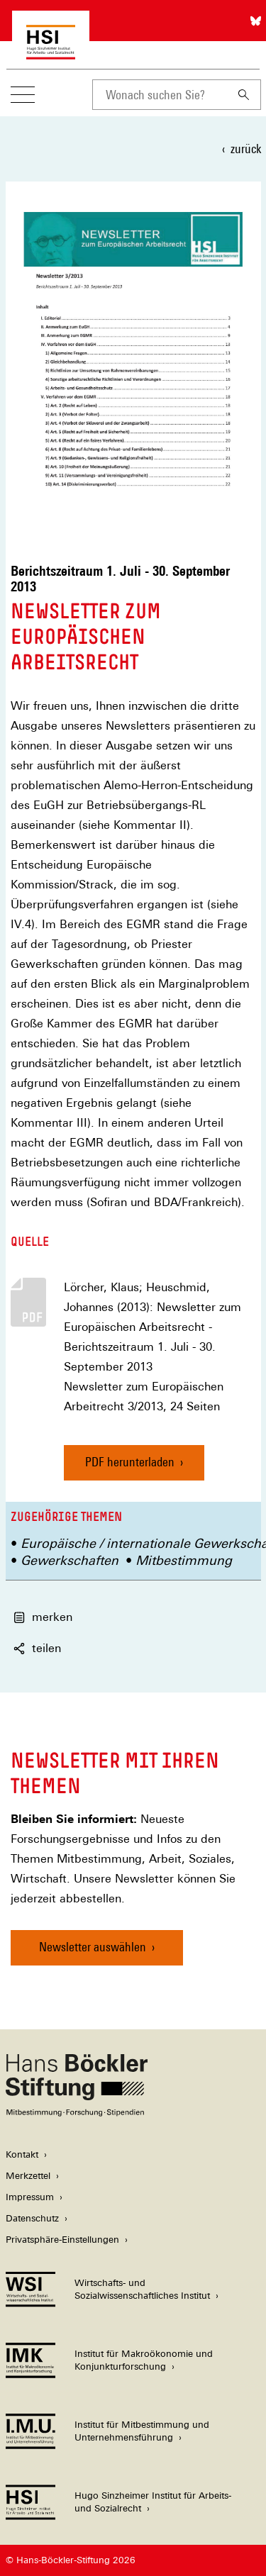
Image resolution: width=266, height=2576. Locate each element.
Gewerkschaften (69, 1560)
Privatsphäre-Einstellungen (62, 2239)
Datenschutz (32, 2218)
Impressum (30, 2197)
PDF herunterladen (129, 1461)
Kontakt (22, 2154)
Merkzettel (28, 2175)
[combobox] (159, 94)
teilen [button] (37, 1648)
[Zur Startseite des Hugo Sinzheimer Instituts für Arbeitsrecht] (50, 52)
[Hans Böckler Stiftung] (77, 2112)
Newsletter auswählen (92, 1946)
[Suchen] (244, 94)
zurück (246, 148)
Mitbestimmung (183, 1560)
